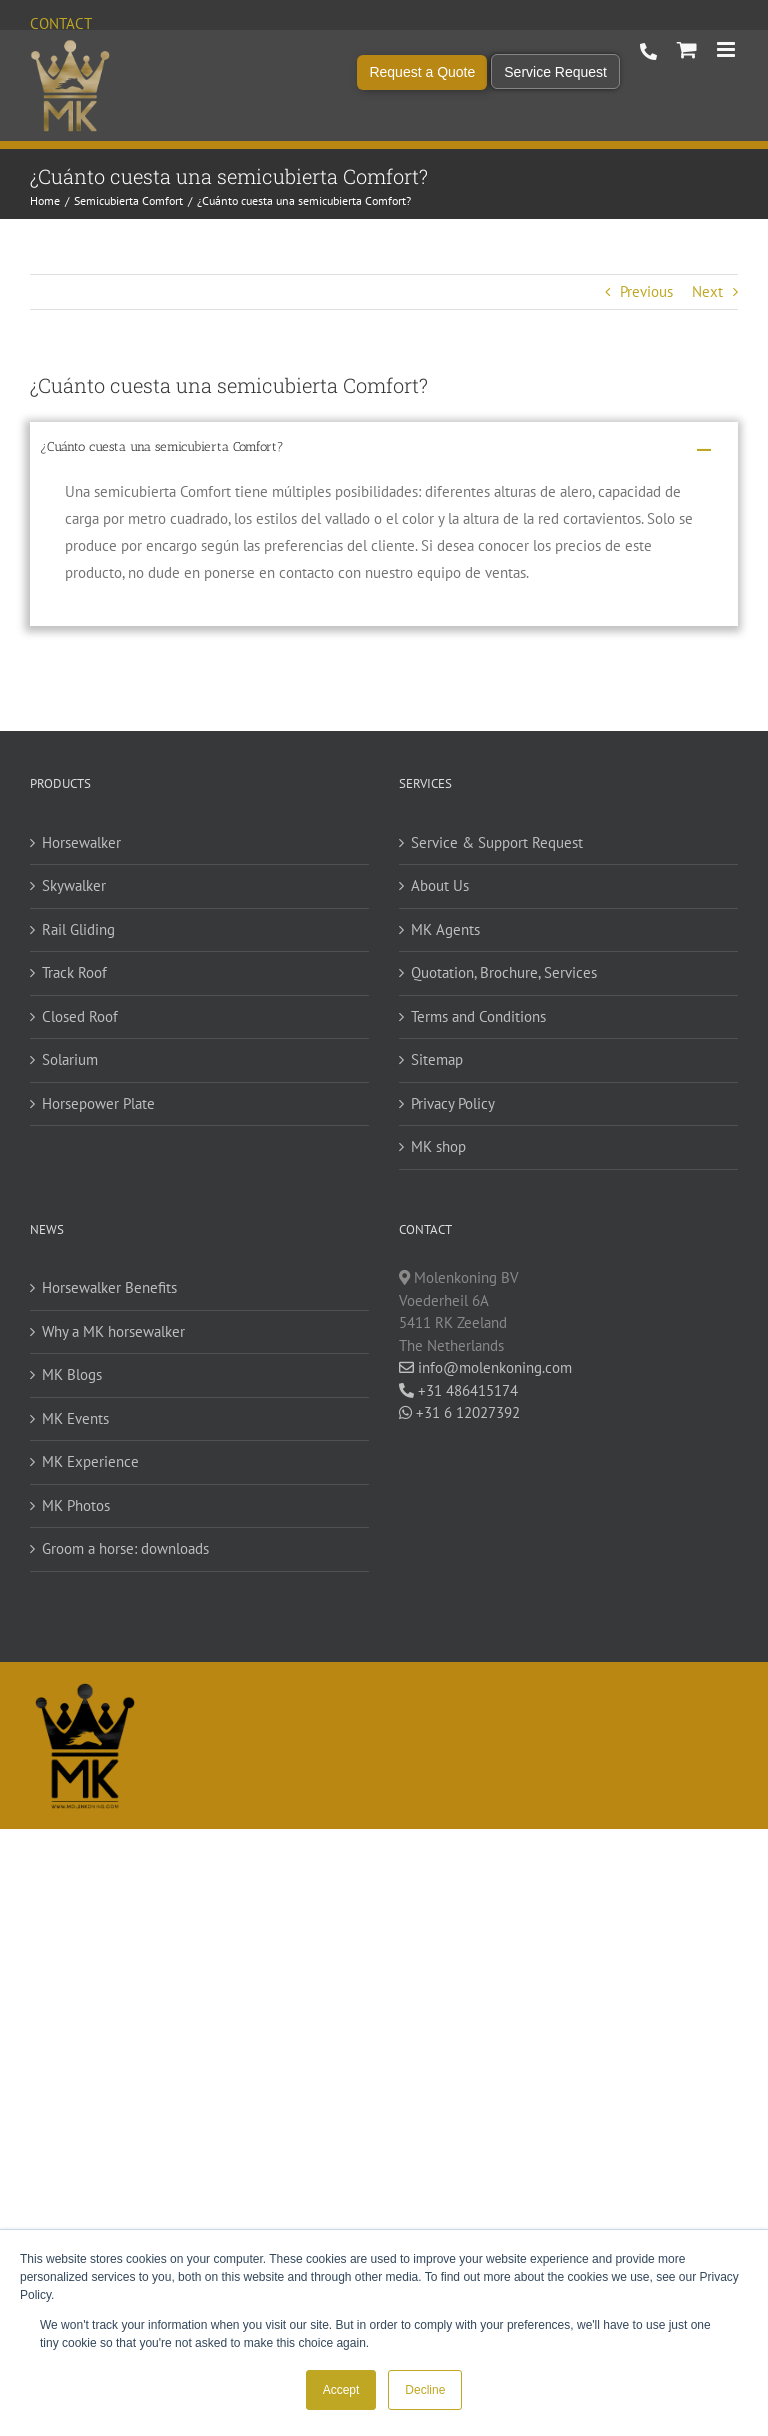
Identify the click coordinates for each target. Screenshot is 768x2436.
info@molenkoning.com (485, 1367)
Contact (61, 23)
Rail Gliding (78, 929)
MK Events (75, 1418)
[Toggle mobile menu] (727, 49)
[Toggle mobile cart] (687, 49)
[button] (384, 450)
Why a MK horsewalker (113, 1331)
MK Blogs (72, 1374)
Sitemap (437, 1059)
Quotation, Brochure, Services (504, 972)
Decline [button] (425, 2390)
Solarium (70, 1059)
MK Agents (445, 929)
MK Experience (90, 1461)
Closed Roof (80, 1016)
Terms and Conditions (478, 1016)
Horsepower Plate (98, 1103)
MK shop (438, 1146)
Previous (646, 291)
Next (707, 291)
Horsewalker (81, 842)
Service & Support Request (497, 842)
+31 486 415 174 (648, 52)
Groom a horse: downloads (125, 1548)
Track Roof (74, 972)
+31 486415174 (458, 1390)
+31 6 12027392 (459, 1412)
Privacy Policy (453, 1103)
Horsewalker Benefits (109, 1287)
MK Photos (76, 1505)
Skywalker (74, 885)
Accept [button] (341, 2390)
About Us (440, 885)
